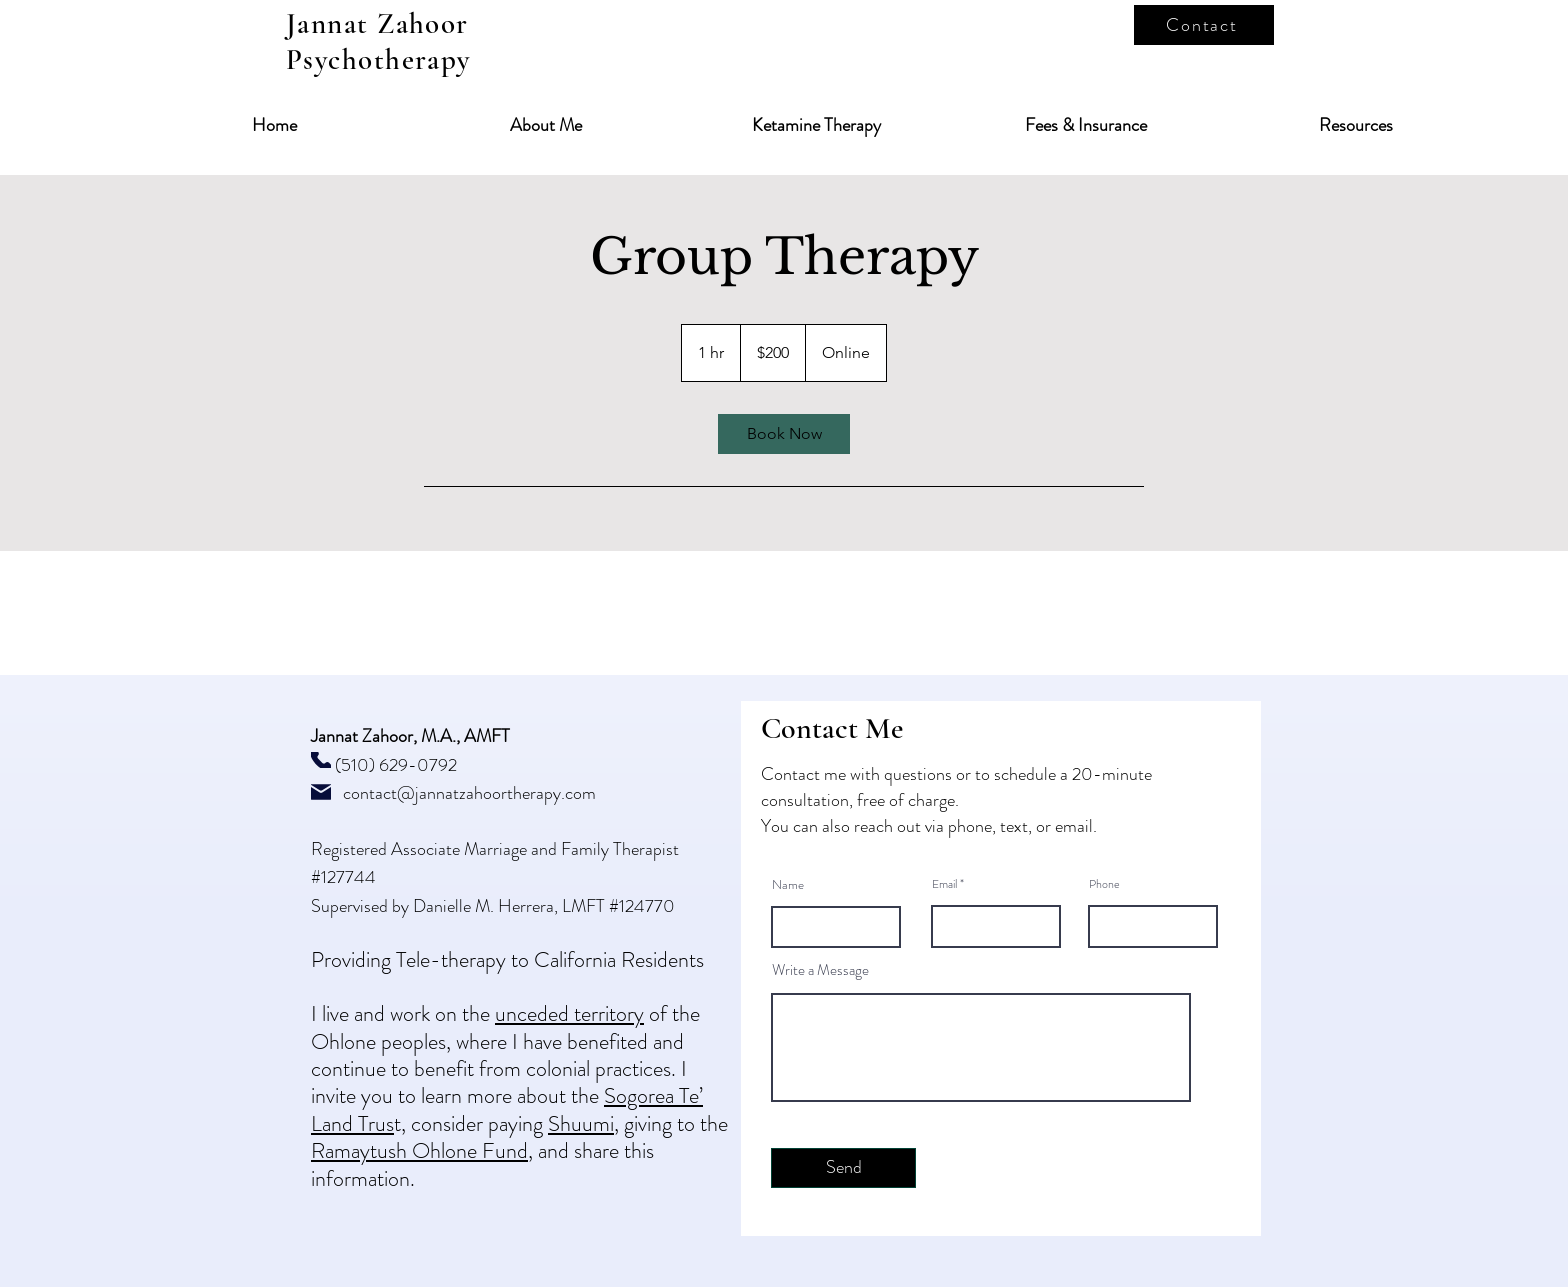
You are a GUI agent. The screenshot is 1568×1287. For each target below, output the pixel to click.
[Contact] (1204, 25)
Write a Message (820, 970)
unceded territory (569, 1013)
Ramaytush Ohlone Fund (419, 1150)
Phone (1104, 884)
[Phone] (321, 760)
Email (944, 884)
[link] (784, 434)
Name (788, 884)
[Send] (843, 1168)
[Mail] (321, 792)
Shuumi (581, 1123)
